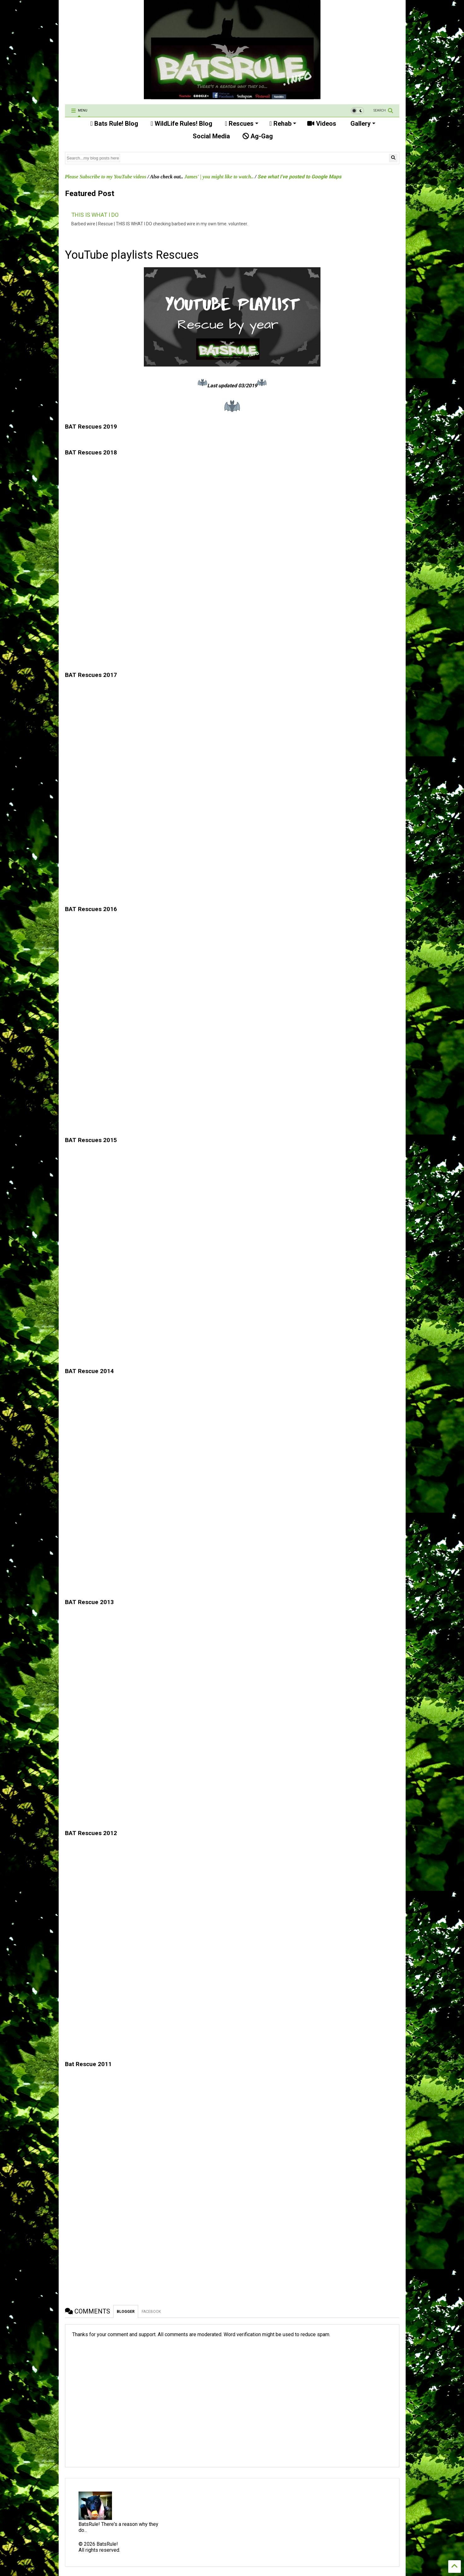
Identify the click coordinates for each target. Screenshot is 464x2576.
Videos (321, 123)
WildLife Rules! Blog (181, 123)
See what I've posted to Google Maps (299, 177)
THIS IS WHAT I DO (95, 214)
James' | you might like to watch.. (219, 176)
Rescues (241, 123)
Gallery (362, 123)
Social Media (210, 136)
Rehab (282, 123)
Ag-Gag (258, 136)
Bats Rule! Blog (114, 123)
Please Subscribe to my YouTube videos (105, 176)
